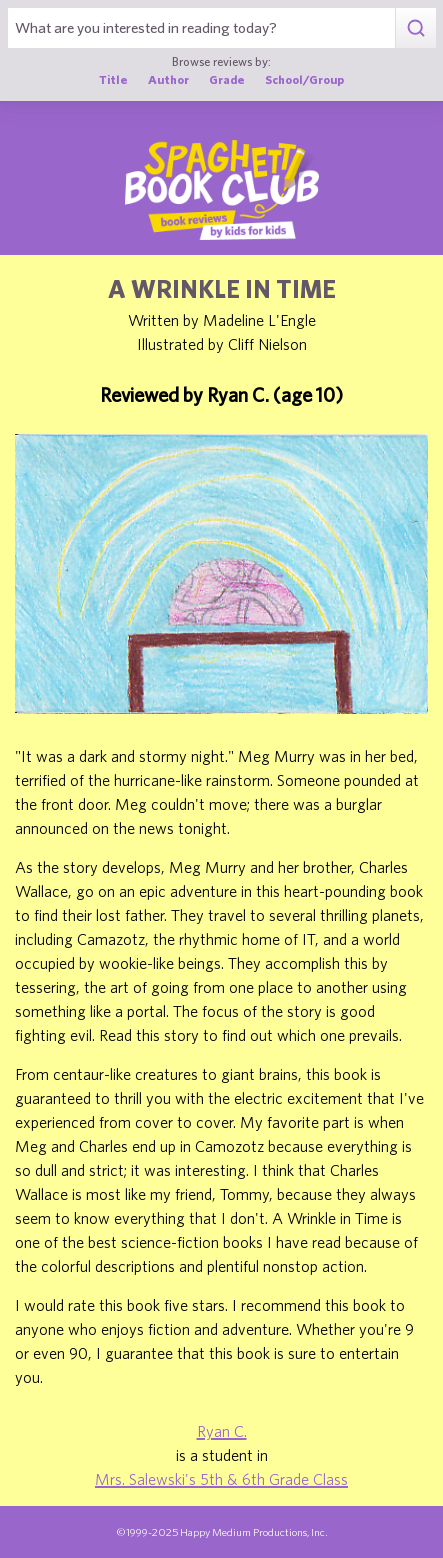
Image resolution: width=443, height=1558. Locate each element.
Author (168, 79)
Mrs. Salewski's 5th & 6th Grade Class (221, 1479)
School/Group (304, 79)
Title (113, 79)
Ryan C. (222, 1431)
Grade (227, 79)
